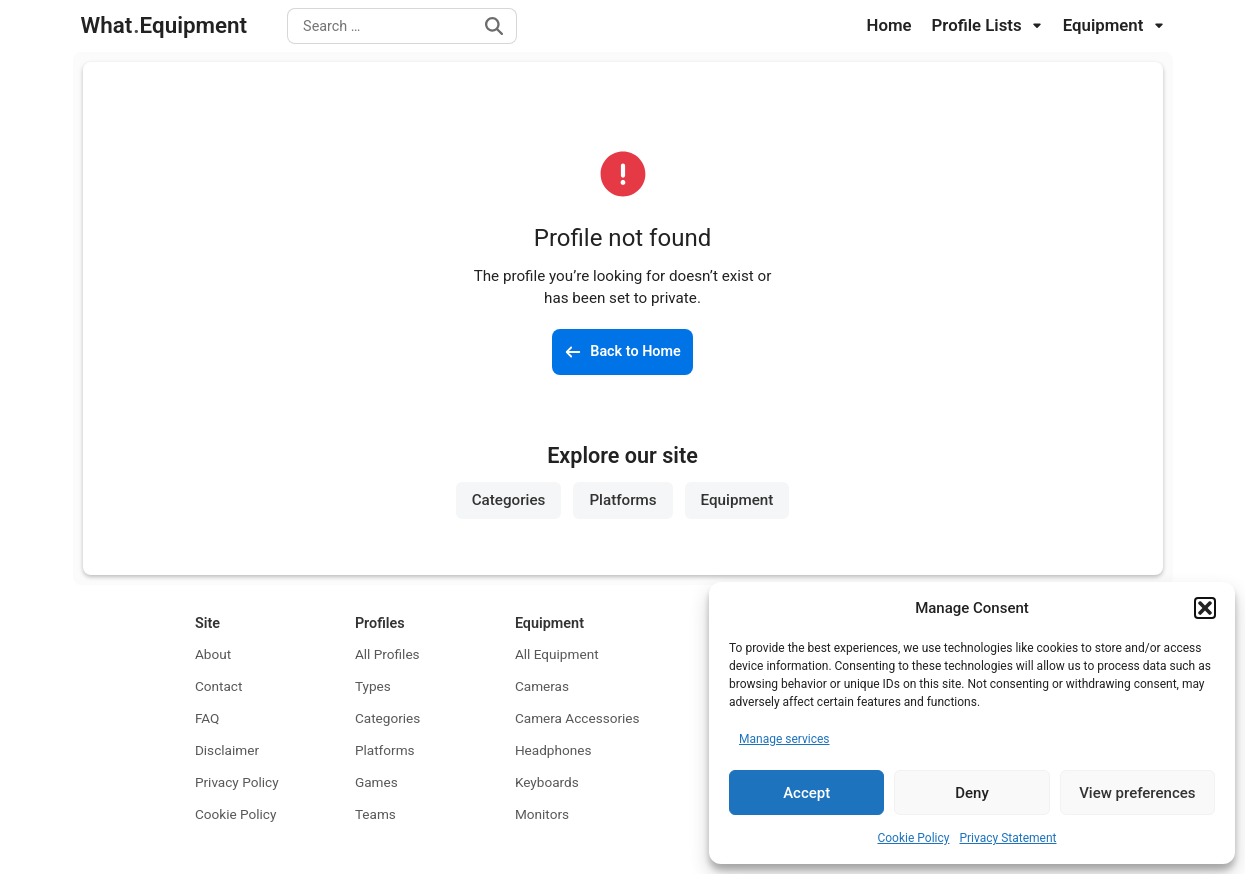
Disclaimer (227, 750)
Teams (375, 814)
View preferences (1137, 793)
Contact (219, 686)
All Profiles (387, 654)
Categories (509, 500)
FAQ (207, 718)
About (213, 654)
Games (376, 782)
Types (373, 686)
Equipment (1114, 25)
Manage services (784, 739)
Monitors (542, 814)
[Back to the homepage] (622, 352)
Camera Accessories (577, 718)
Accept (806, 793)
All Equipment (557, 654)
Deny (972, 793)
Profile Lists (987, 25)
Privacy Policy (237, 782)
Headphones (553, 750)
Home (889, 25)
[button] (1205, 608)
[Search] (494, 26)
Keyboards (547, 782)
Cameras (542, 686)
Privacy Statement (1007, 838)
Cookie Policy (913, 838)
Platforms (622, 500)
